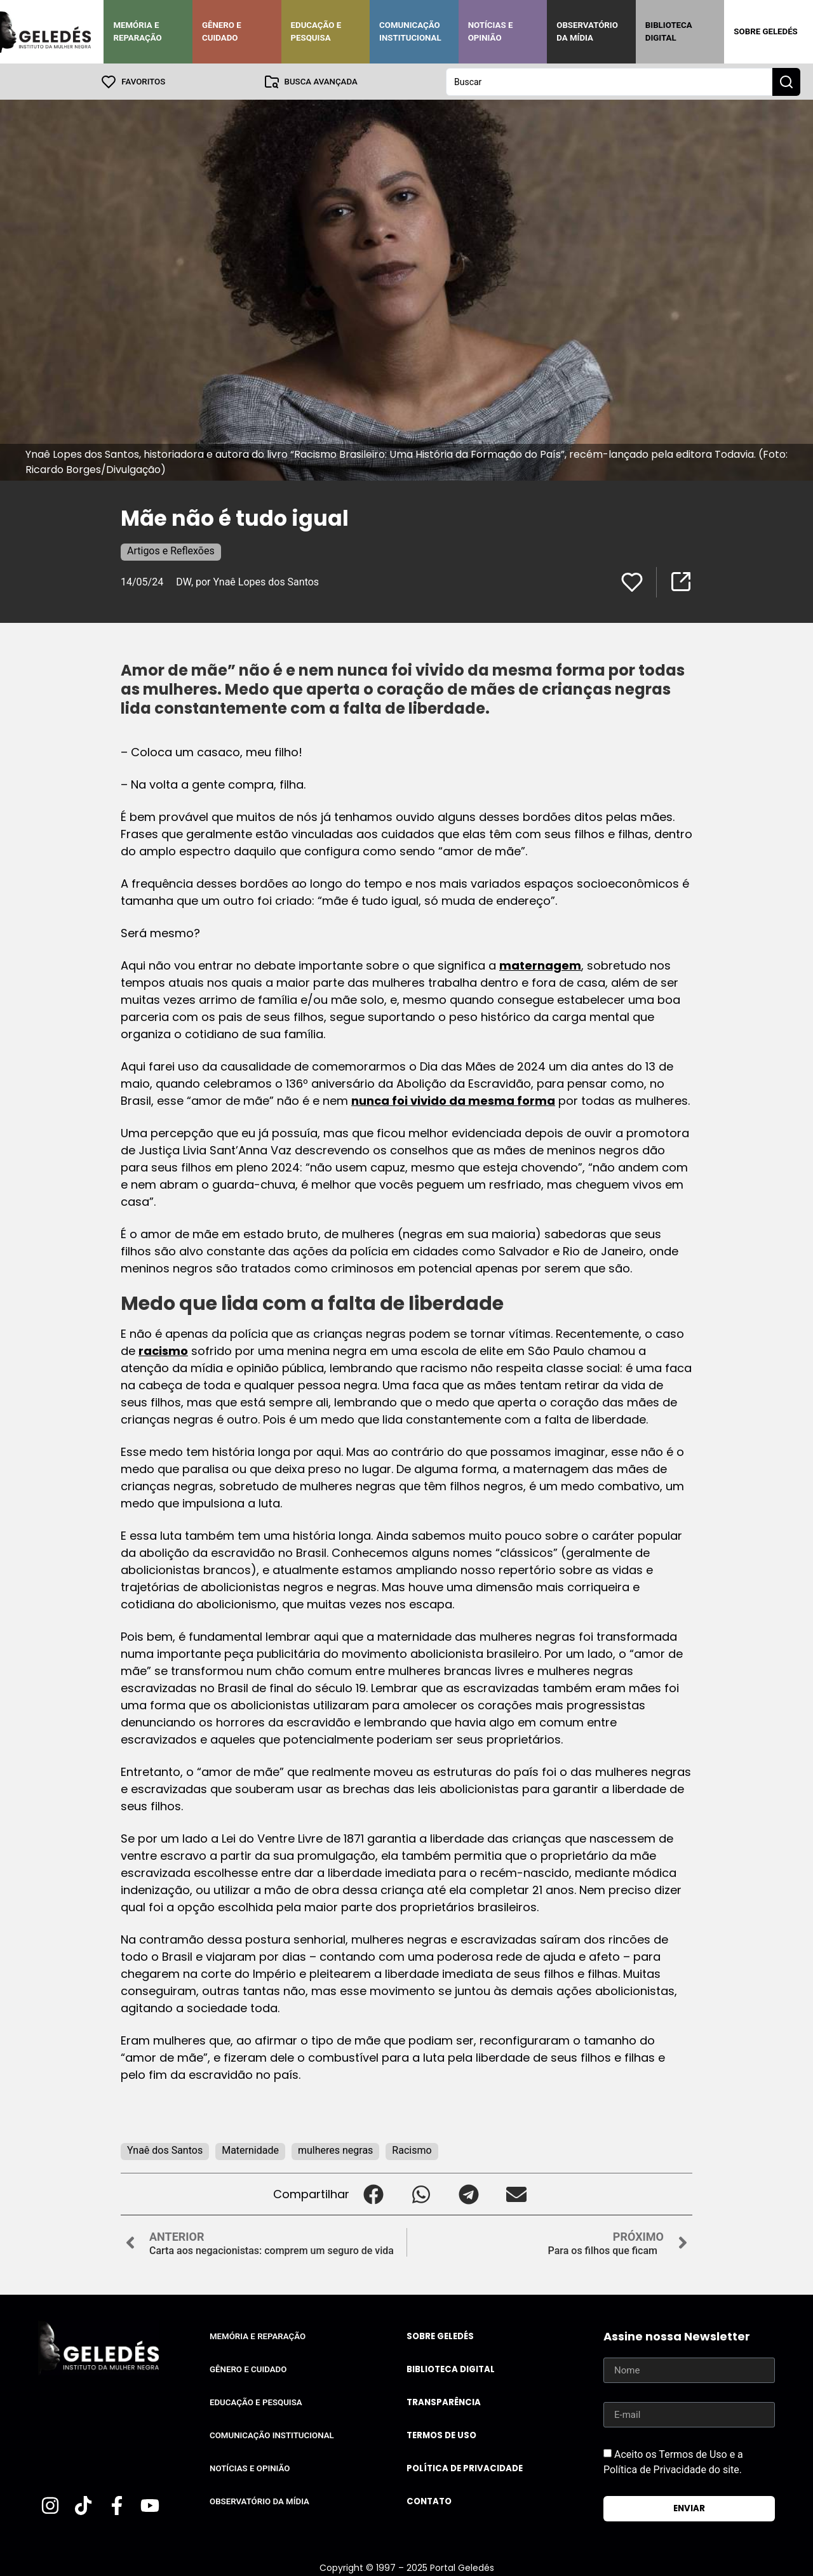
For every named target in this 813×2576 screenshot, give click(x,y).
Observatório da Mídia (587, 31)
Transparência (443, 2402)
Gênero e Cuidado (221, 31)
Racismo (411, 2150)
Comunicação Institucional (410, 31)
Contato (429, 2501)
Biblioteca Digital (668, 31)
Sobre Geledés (765, 31)
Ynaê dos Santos (165, 2150)
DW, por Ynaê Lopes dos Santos (247, 581)
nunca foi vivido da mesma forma (453, 1100)
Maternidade (250, 2150)
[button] (373, 2193)
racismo (163, 1350)
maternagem (540, 965)
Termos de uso (441, 2435)
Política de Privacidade (464, 2468)
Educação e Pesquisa (316, 31)
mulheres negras (335, 2150)
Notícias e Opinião (490, 31)
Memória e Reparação (137, 31)
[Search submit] (786, 81)
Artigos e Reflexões (171, 550)
